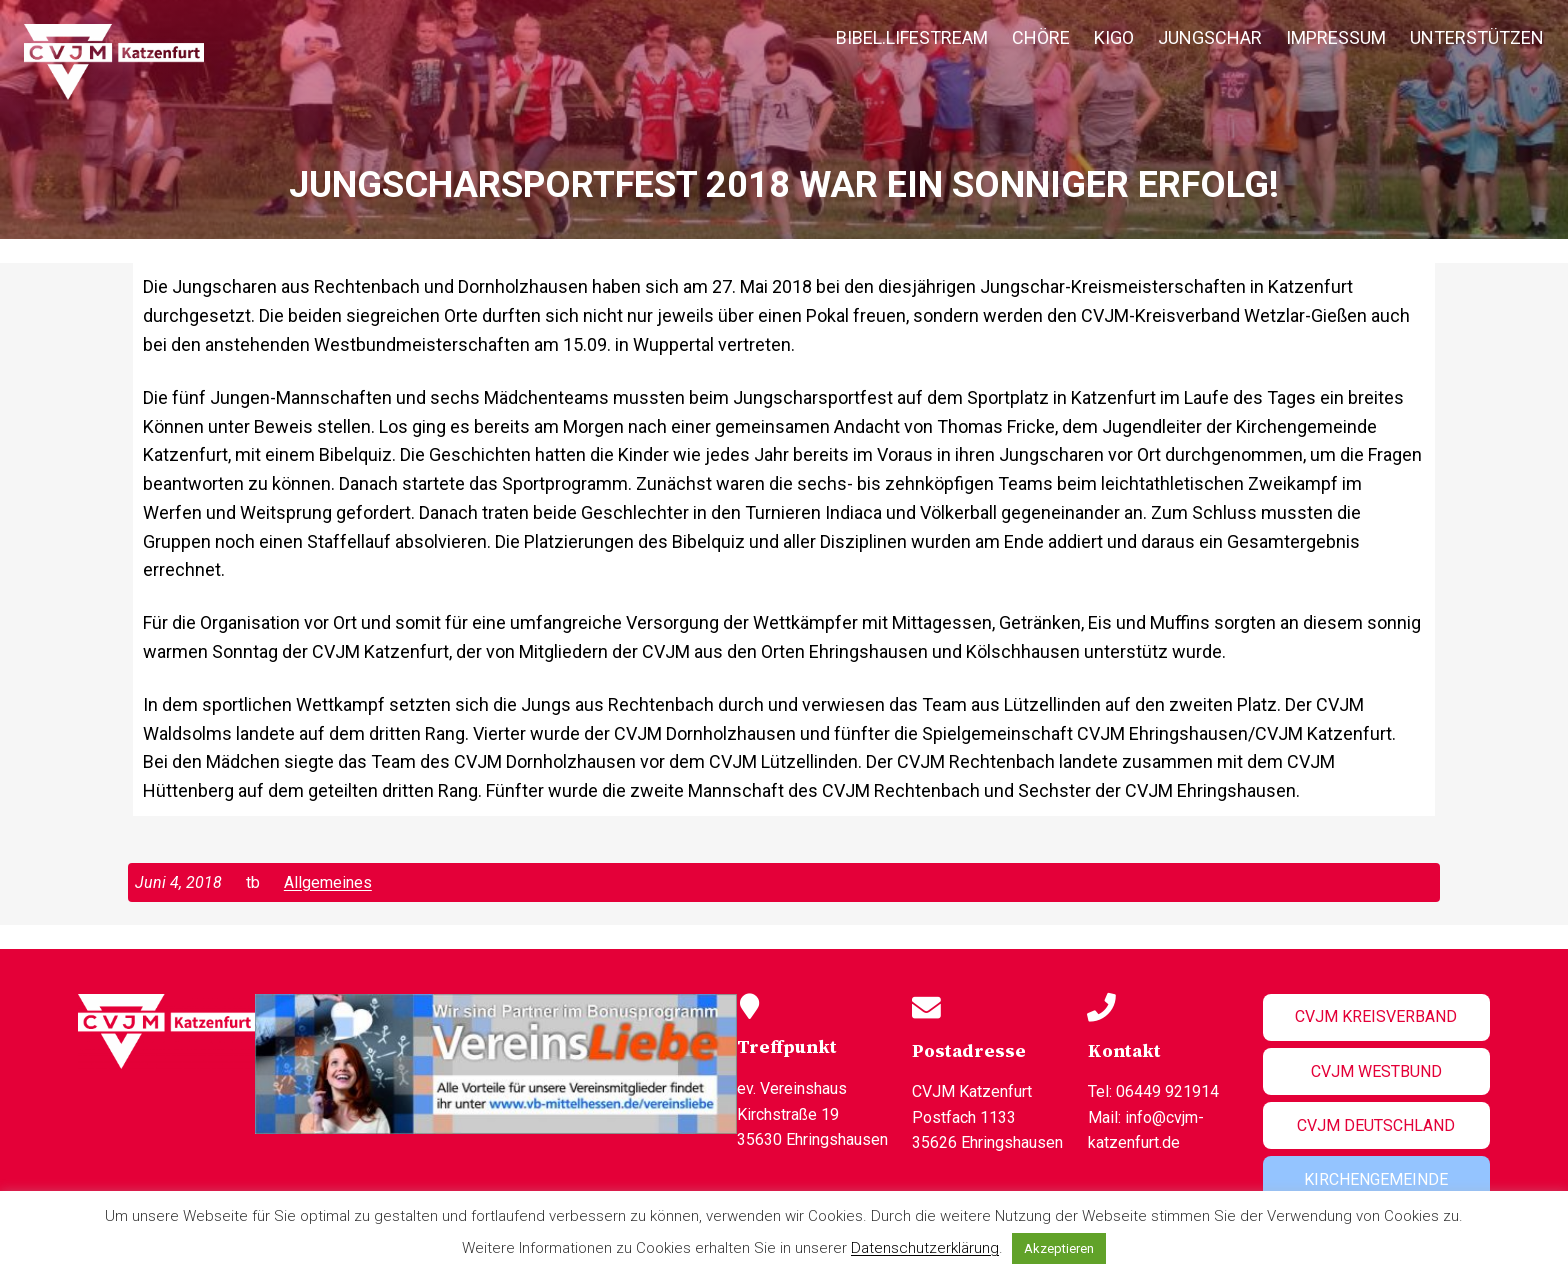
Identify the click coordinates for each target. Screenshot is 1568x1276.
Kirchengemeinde (1376, 1179)
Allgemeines (328, 882)
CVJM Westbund (1376, 1071)
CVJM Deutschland (1376, 1125)
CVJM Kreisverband (1376, 1016)
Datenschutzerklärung (925, 1248)
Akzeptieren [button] (1059, 1248)
